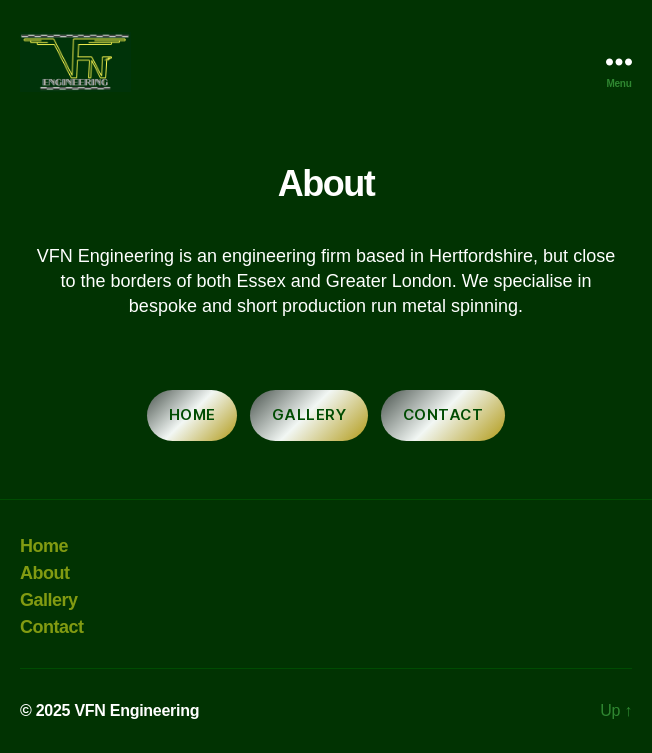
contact (443, 414)
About (45, 573)
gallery (309, 414)
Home (44, 546)
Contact (52, 627)
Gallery (49, 600)
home (192, 414)
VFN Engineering (136, 710)
